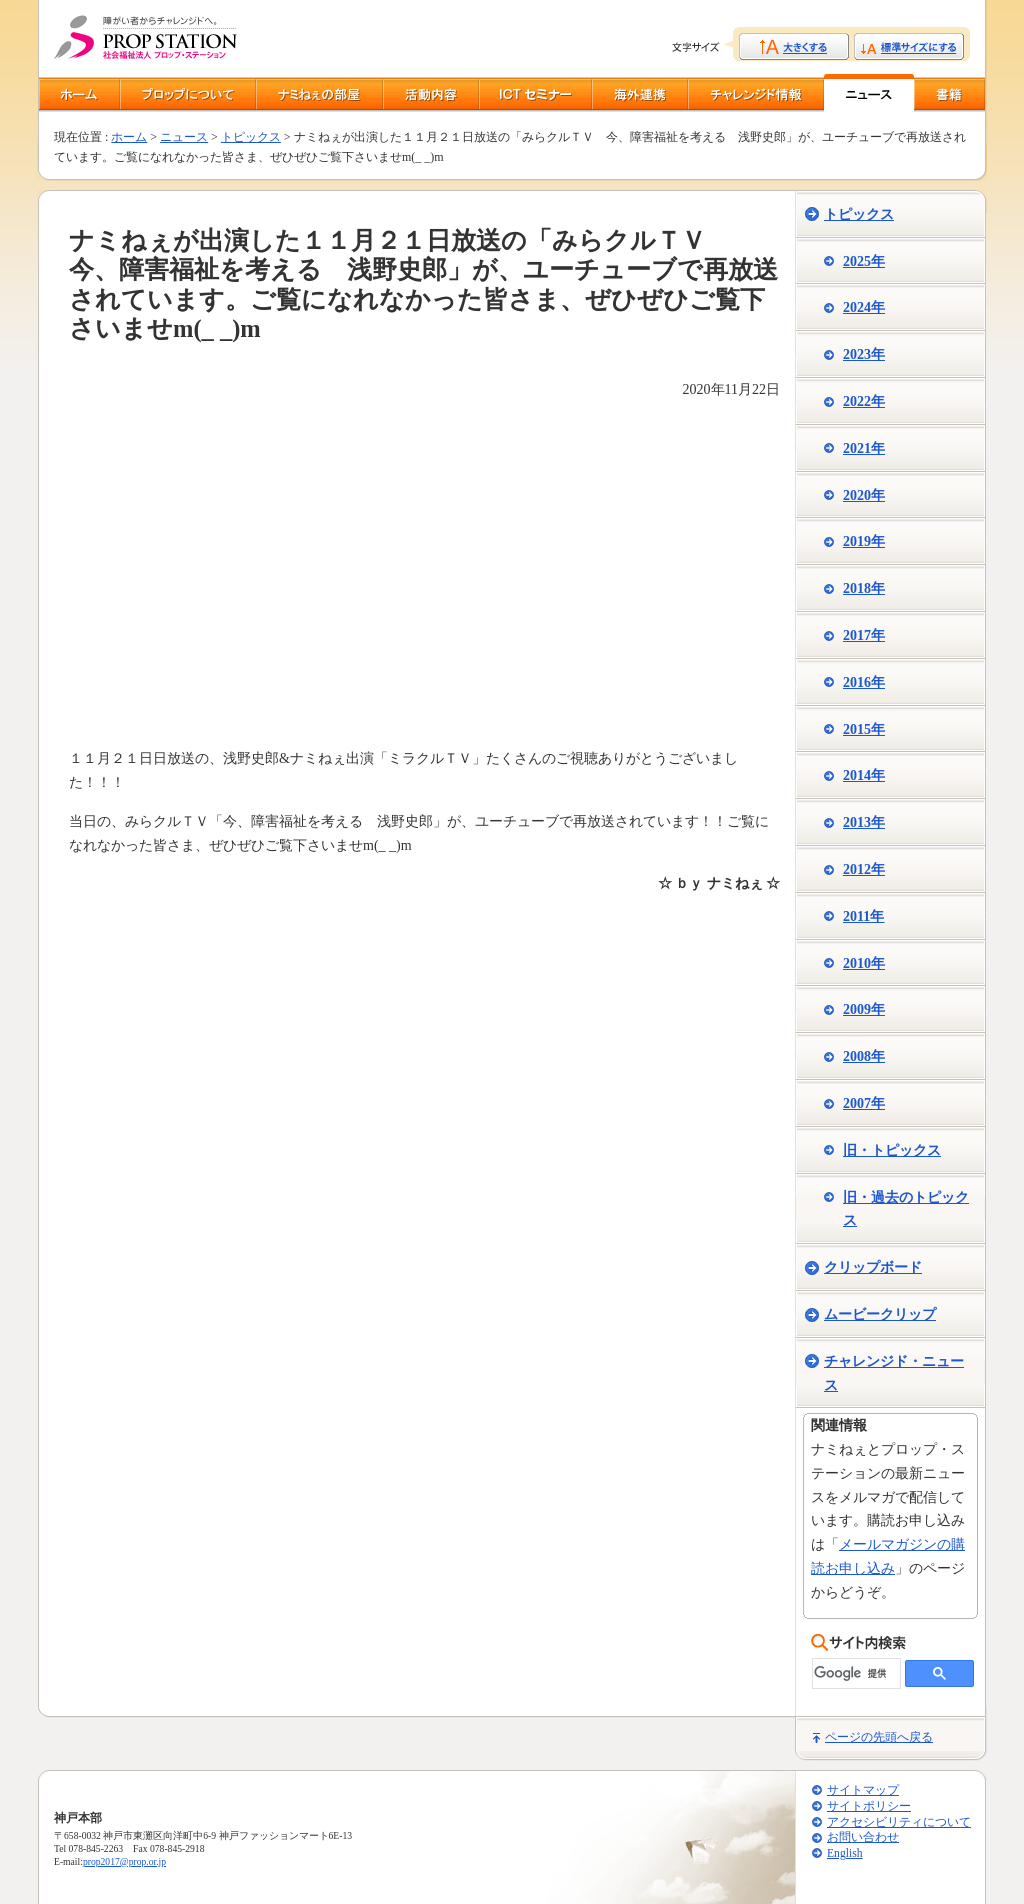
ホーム (129, 137)
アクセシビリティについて (899, 1822)
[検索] (854, 1673)
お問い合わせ (863, 1837)
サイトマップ (863, 1790)
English (844, 1853)
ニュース (184, 137)
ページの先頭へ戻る (879, 1737)
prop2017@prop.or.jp (124, 1861)
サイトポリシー (869, 1806)
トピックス (251, 137)
